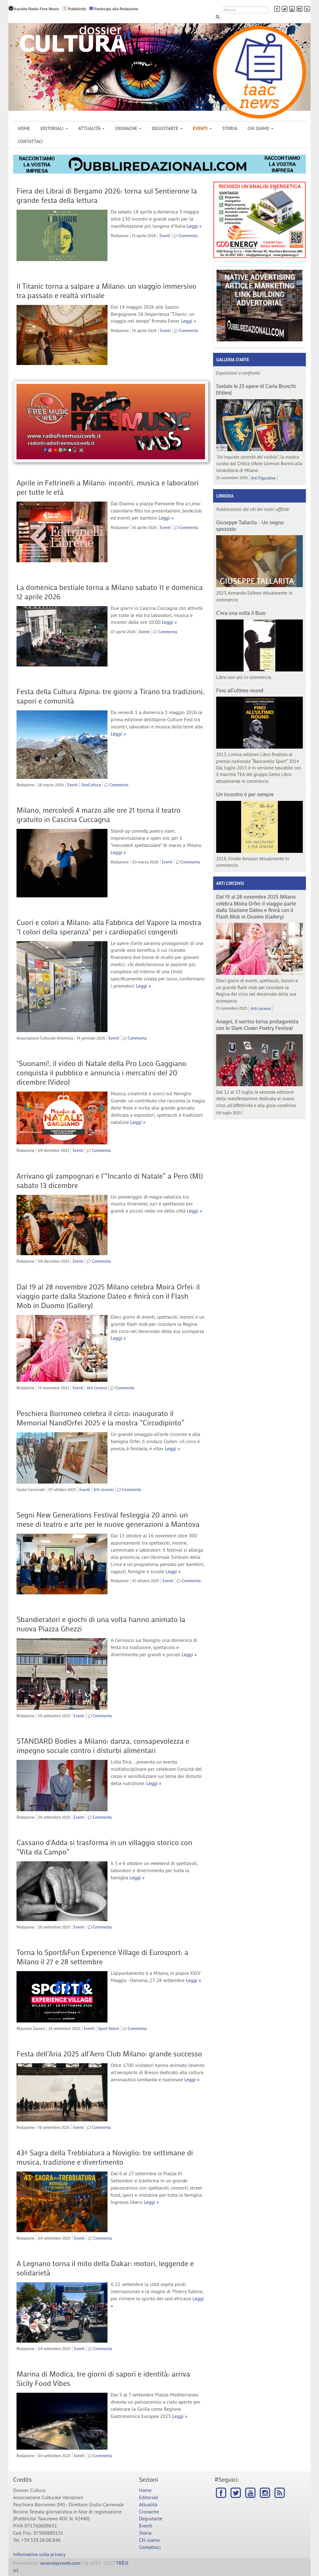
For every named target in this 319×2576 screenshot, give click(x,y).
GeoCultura (91, 784)
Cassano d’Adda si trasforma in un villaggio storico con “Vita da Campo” (104, 1846)
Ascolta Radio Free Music (33, 8)
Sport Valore (108, 2028)
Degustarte (167, 128)
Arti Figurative (263, 477)
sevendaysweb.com (60, 2563)
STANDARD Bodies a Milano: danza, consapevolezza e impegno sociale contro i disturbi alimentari (103, 1745)
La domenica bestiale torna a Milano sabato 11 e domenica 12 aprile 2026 (110, 591)
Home (24, 128)
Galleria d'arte (232, 359)
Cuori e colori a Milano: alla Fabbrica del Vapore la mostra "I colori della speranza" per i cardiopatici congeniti (109, 926)
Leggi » (194, 226)
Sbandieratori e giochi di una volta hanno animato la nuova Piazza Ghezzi (101, 1623)
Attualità (91, 128)
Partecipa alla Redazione (113, 8)
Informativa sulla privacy (39, 2554)
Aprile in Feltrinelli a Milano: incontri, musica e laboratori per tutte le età (107, 487)
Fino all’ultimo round (239, 690)
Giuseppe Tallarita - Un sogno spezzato (250, 525)
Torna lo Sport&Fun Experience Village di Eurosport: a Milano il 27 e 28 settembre (102, 1956)
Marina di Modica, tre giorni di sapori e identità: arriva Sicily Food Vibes (103, 2378)
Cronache (128, 128)
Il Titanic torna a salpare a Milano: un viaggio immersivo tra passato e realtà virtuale (106, 290)
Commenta (188, 235)
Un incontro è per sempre (245, 794)
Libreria (225, 496)
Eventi (202, 128)
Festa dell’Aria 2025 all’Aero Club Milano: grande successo (109, 2053)
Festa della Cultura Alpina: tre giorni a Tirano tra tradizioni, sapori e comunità (111, 695)
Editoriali (54, 128)
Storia (229, 128)
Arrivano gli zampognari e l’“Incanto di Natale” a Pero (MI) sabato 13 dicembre (110, 1180)
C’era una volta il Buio (241, 612)
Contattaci (30, 141)
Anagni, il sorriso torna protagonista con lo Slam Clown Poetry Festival (257, 1024)
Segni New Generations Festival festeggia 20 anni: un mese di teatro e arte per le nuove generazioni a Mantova (108, 1519)
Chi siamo (260, 128)
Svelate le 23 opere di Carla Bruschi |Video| (256, 389)
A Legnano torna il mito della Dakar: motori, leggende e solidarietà (105, 2267)
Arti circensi (97, 1387)
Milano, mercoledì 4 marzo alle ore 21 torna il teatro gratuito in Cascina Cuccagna (98, 814)
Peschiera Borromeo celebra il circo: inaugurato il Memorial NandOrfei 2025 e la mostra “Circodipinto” (100, 1417)
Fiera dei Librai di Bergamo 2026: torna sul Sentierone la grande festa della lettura (107, 195)
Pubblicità (74, 8)
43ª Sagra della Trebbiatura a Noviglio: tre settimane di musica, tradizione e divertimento (105, 2157)
